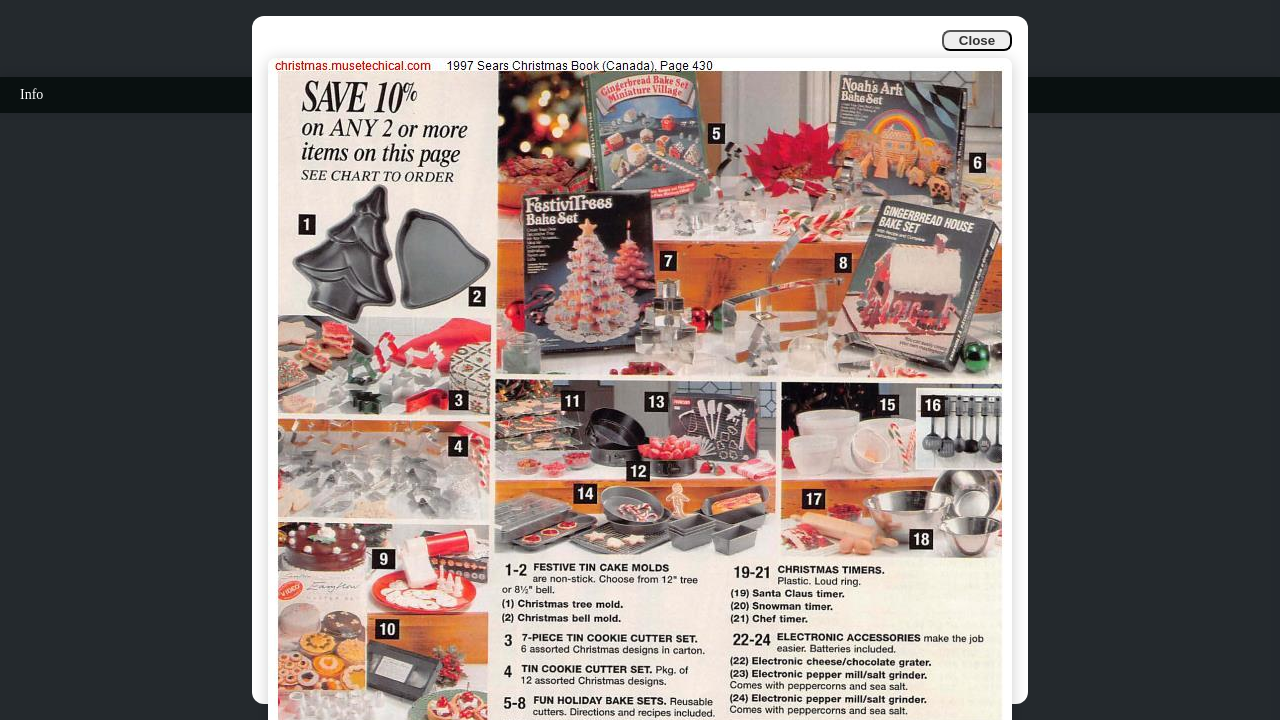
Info (31, 94)
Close (977, 40)
